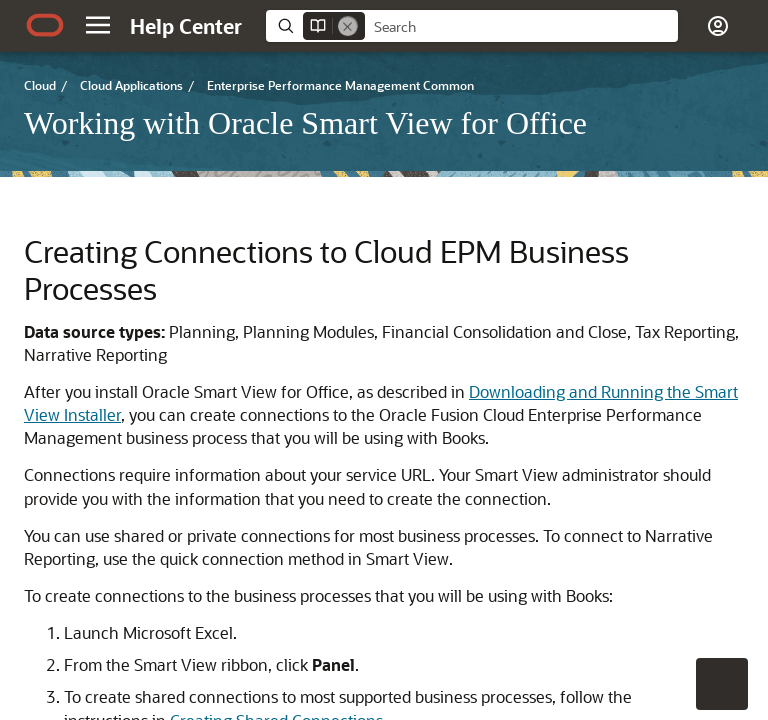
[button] (98, 25)
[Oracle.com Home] (45, 25)
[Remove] (348, 26)
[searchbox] (521, 27)
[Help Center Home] (186, 26)
